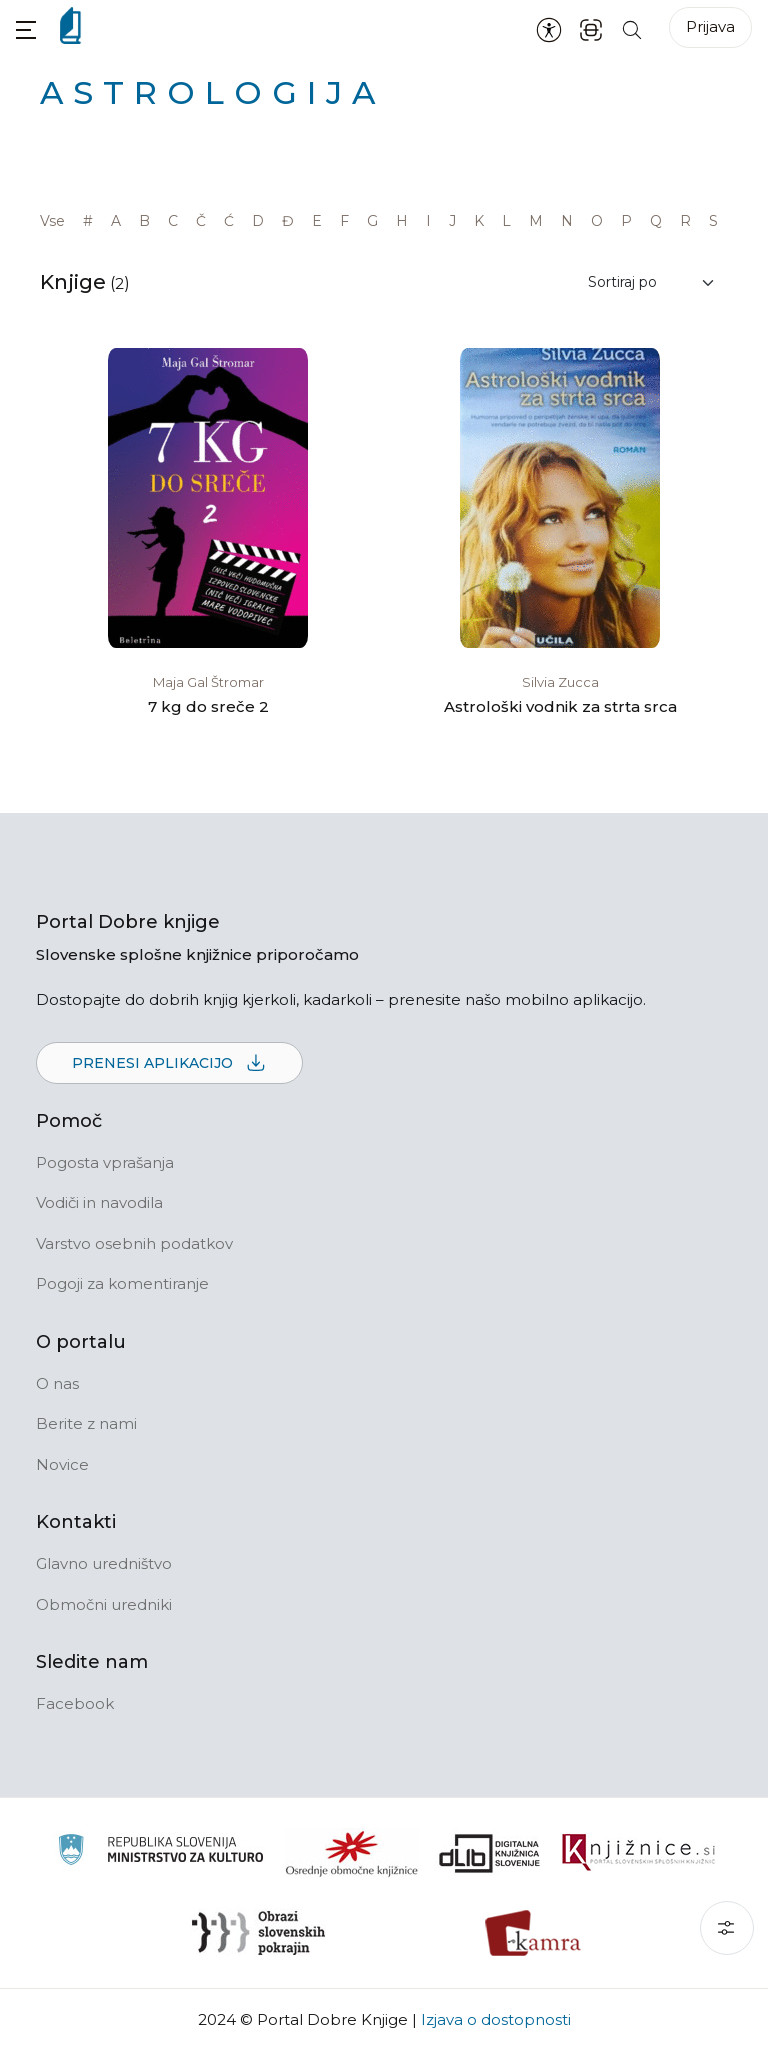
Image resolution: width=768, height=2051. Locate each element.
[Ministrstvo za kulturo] (160, 1852)
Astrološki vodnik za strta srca (560, 706)
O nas (57, 1383)
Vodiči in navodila (99, 1202)
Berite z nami (86, 1423)
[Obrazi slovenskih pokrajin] (258, 1933)
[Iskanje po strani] (632, 28)
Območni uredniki (104, 1604)
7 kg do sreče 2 (208, 706)
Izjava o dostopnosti (496, 2019)
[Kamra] (533, 1933)
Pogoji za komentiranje (122, 1283)
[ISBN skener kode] (591, 28)
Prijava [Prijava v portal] (710, 26)
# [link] (88, 221)
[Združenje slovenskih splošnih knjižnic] (638, 1853)
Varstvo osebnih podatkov (134, 1243)
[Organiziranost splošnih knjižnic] (352, 1853)
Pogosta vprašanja (105, 1162)
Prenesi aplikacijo (169, 1064)
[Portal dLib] (490, 1853)
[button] (26, 29)
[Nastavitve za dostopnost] (549, 29)
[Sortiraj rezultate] (652, 282)
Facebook (75, 1703)
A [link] (116, 221)
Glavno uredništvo (104, 1563)
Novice (62, 1464)
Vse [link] (52, 221)
